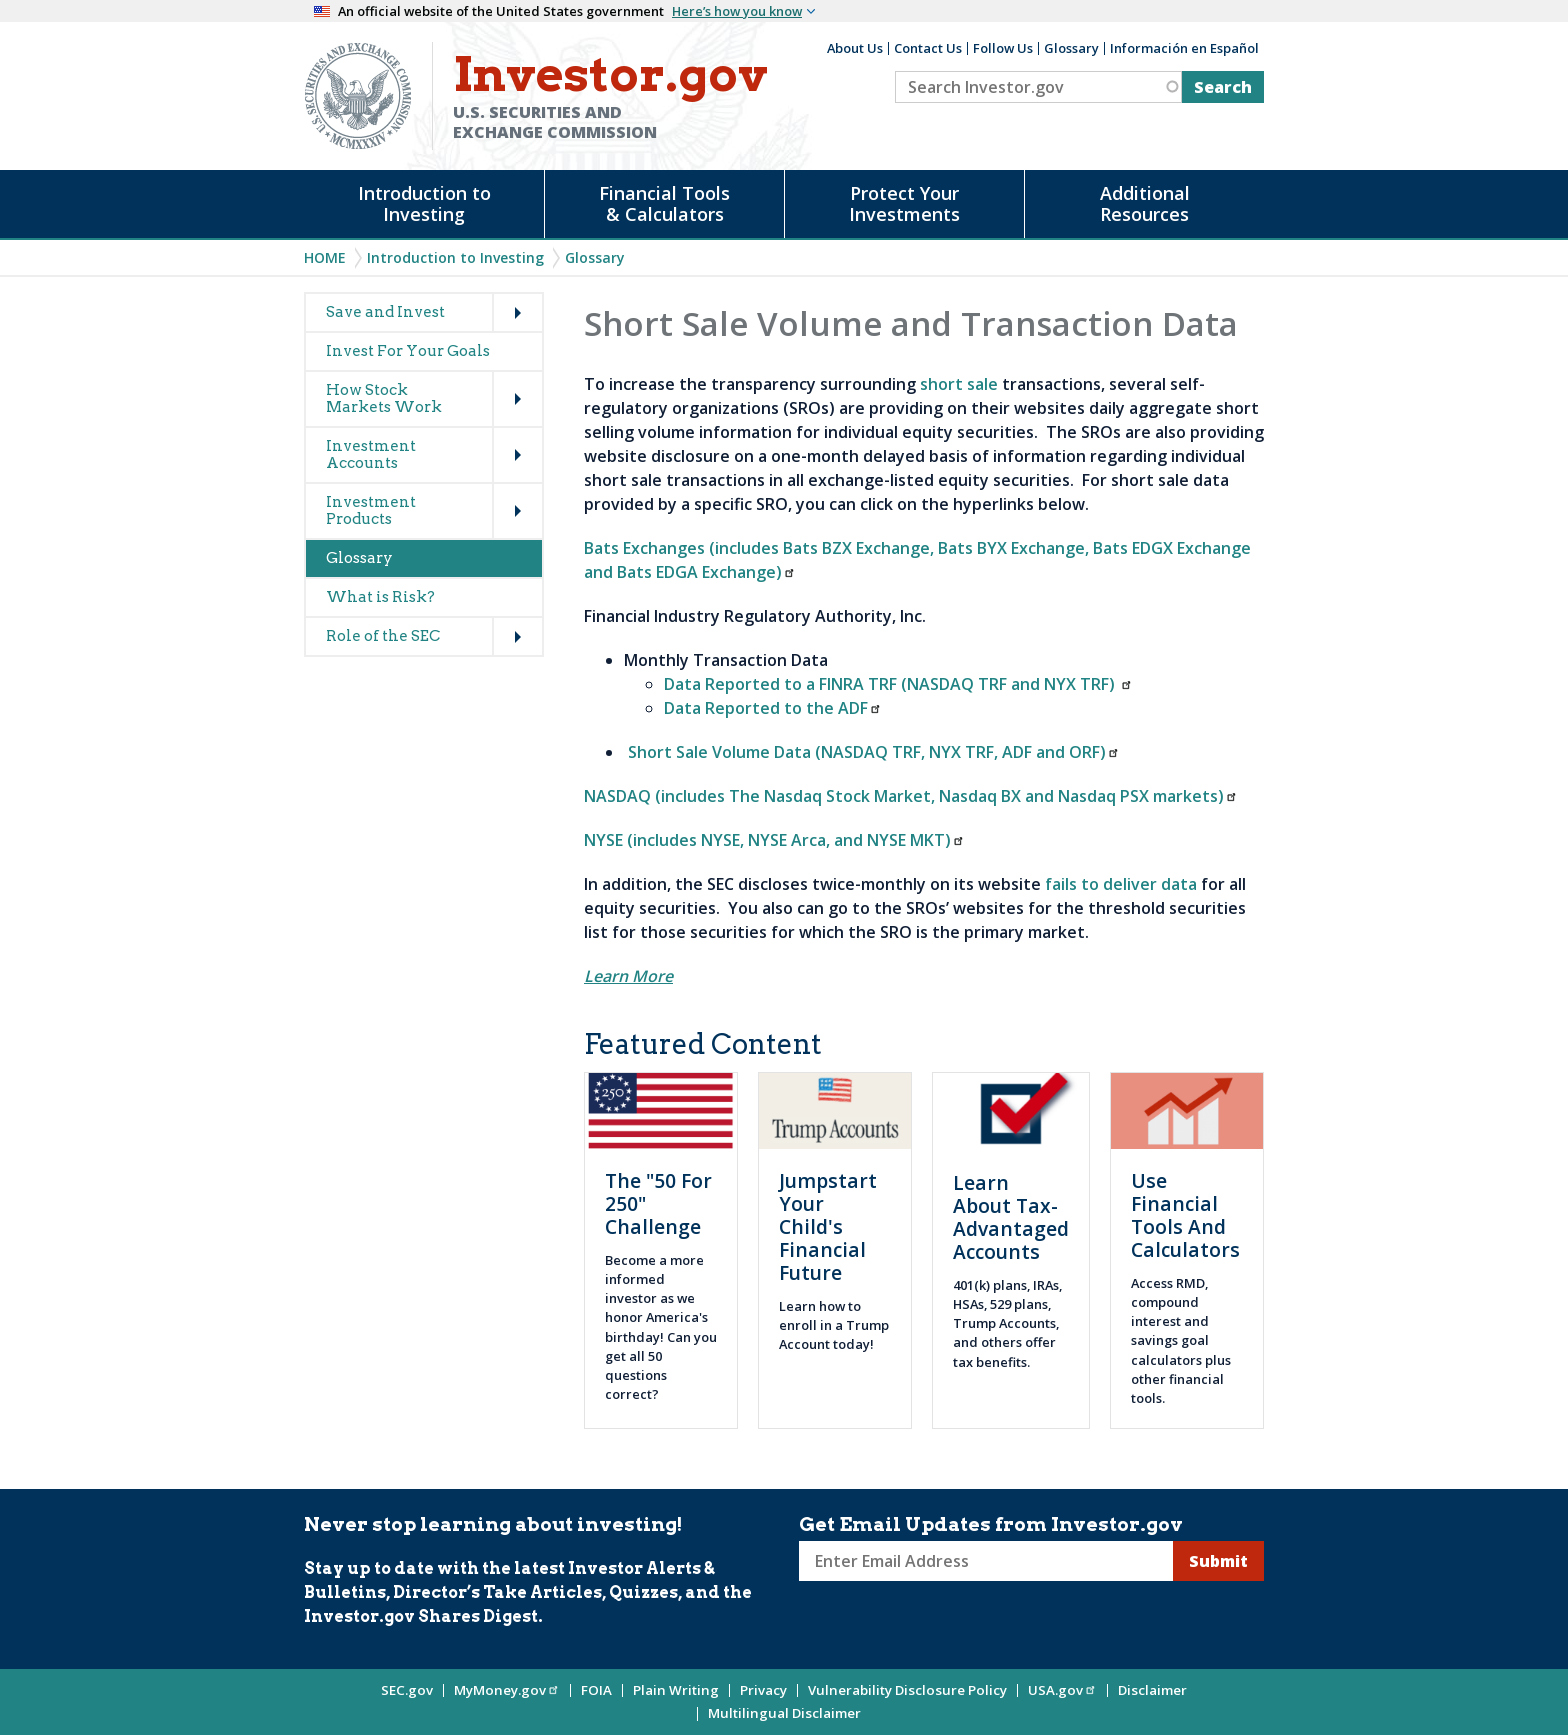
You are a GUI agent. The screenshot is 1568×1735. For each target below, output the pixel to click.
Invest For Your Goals (408, 351)
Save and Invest (385, 312)
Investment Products (371, 510)
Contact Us (928, 48)
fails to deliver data (1121, 884)
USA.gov (1062, 1690)
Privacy (763, 1690)
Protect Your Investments (904, 203)
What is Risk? (380, 597)
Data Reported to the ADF (773, 708)
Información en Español (1184, 48)
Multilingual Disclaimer (784, 1713)
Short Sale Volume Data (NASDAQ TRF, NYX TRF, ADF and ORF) (874, 752)
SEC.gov (407, 1690)
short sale (959, 384)
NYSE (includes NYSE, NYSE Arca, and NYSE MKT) (774, 840)
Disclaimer (1152, 1690)
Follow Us (1003, 48)
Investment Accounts (371, 454)
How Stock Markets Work (384, 398)
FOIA (596, 1690)
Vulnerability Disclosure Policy (907, 1690)
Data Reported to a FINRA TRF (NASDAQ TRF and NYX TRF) (898, 684)
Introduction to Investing (424, 203)
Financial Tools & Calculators (664, 203)
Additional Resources (1145, 203)
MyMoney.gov (507, 1690)
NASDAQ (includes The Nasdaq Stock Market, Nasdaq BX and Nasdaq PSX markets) (911, 796)
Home (325, 257)
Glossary (1071, 48)
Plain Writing (676, 1690)
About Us (855, 48)
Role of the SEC (383, 636)
